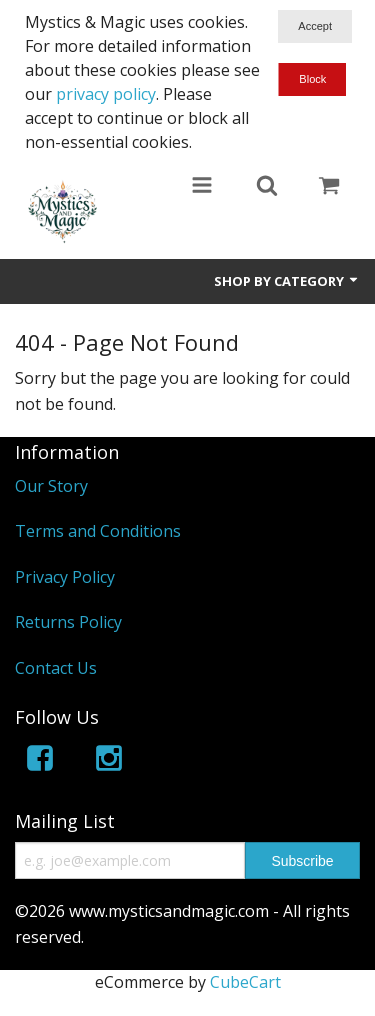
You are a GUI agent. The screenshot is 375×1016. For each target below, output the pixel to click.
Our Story (51, 486)
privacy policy (106, 94)
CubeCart (245, 982)
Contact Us (56, 668)
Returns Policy (68, 622)
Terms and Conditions (98, 531)
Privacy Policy (65, 577)
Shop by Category (287, 281)
